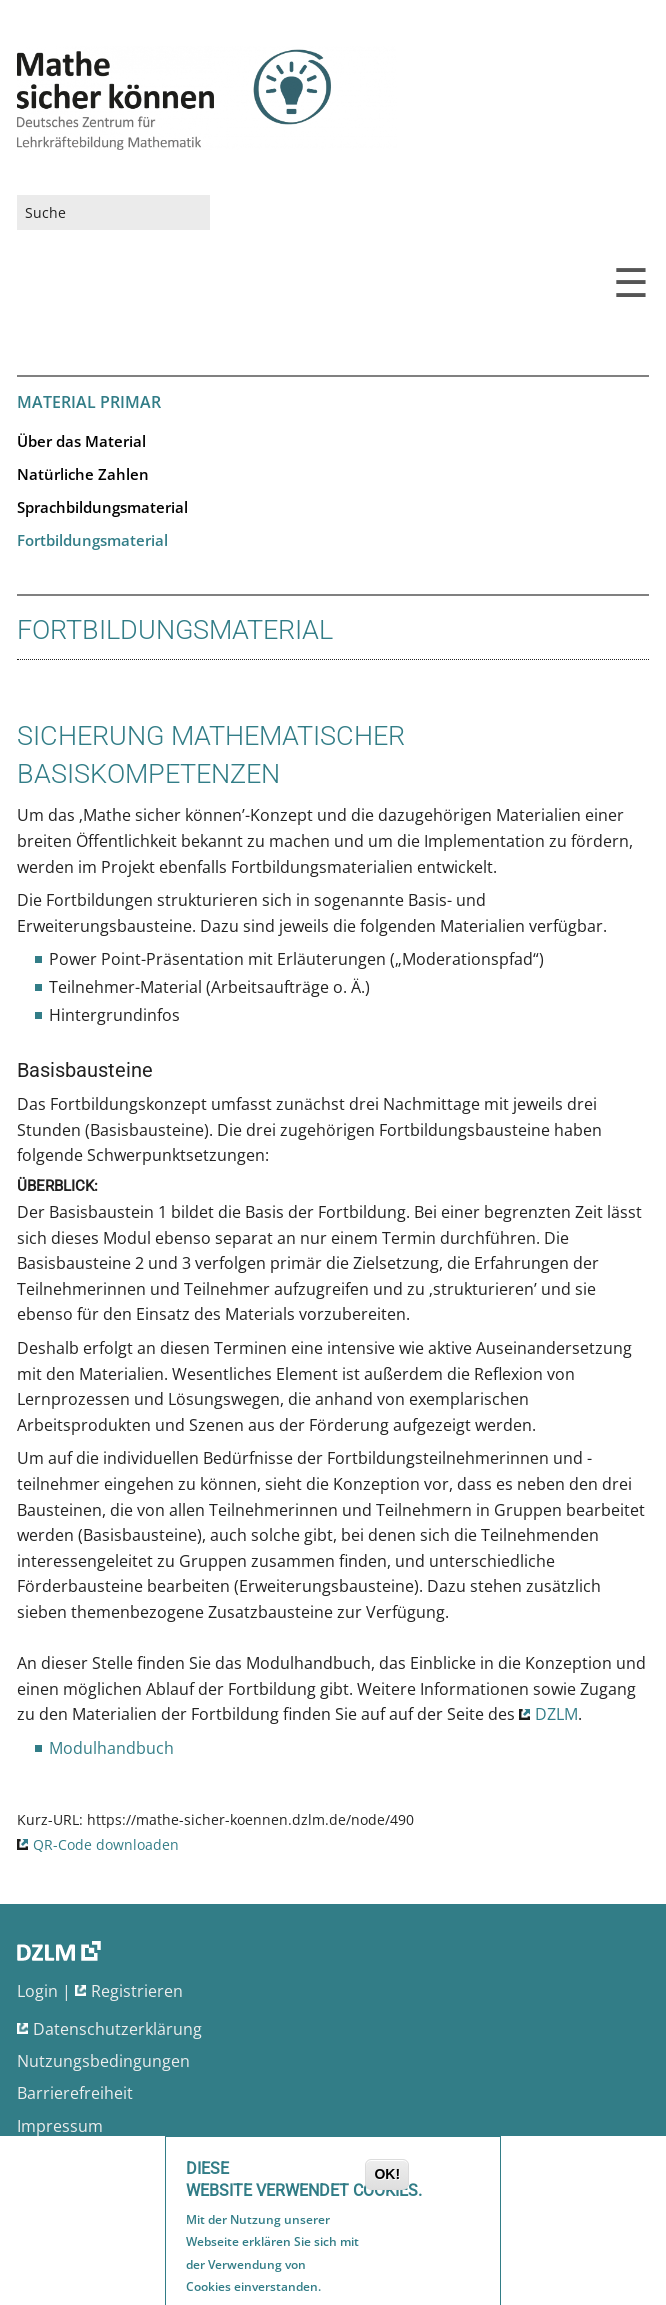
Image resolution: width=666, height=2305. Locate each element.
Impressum (60, 2126)
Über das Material (81, 441)
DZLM (556, 1714)
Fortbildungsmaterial (92, 540)
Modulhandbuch (111, 1748)
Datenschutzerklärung (117, 2029)
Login (37, 1991)
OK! (387, 2178)
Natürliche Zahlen (83, 474)
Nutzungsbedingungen (103, 2061)
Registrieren (137, 1991)
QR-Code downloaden (106, 1844)
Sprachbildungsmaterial (102, 507)
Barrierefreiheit (75, 2093)
